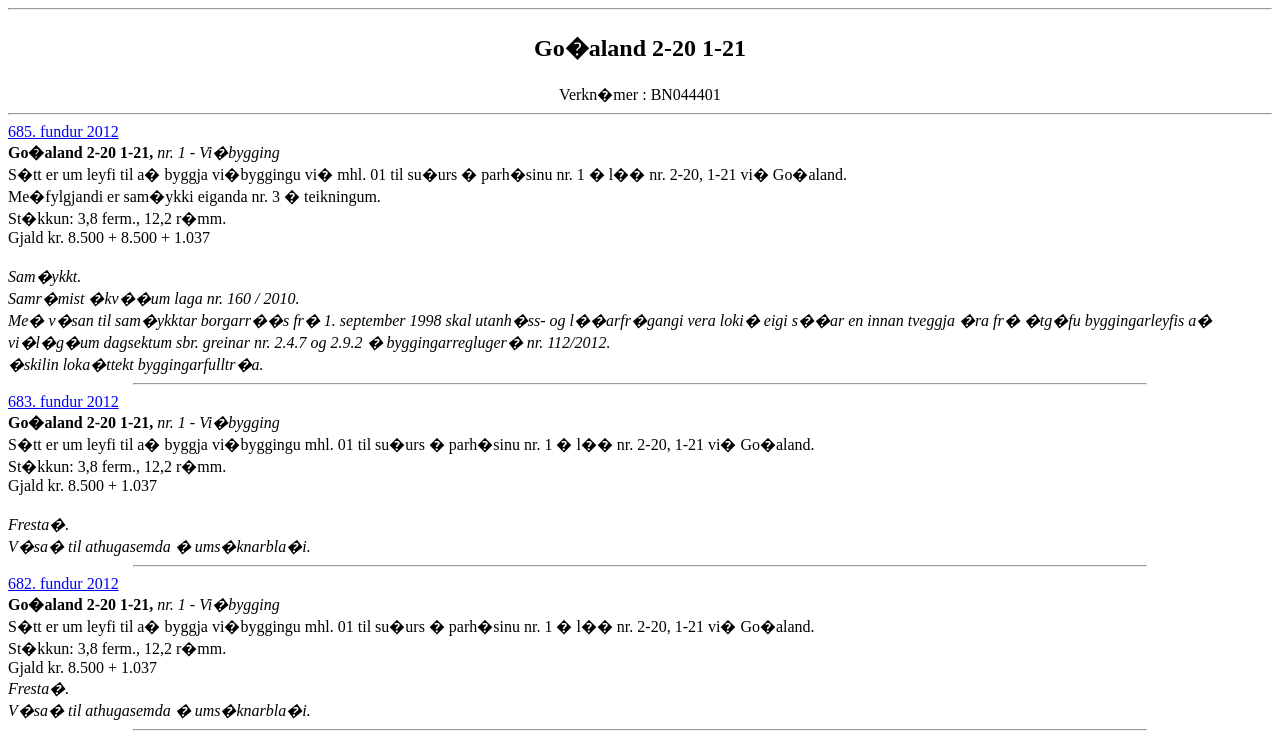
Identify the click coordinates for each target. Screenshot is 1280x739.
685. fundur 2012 (63, 131)
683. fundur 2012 (63, 401)
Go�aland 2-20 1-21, (82, 152)
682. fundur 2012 (63, 583)
